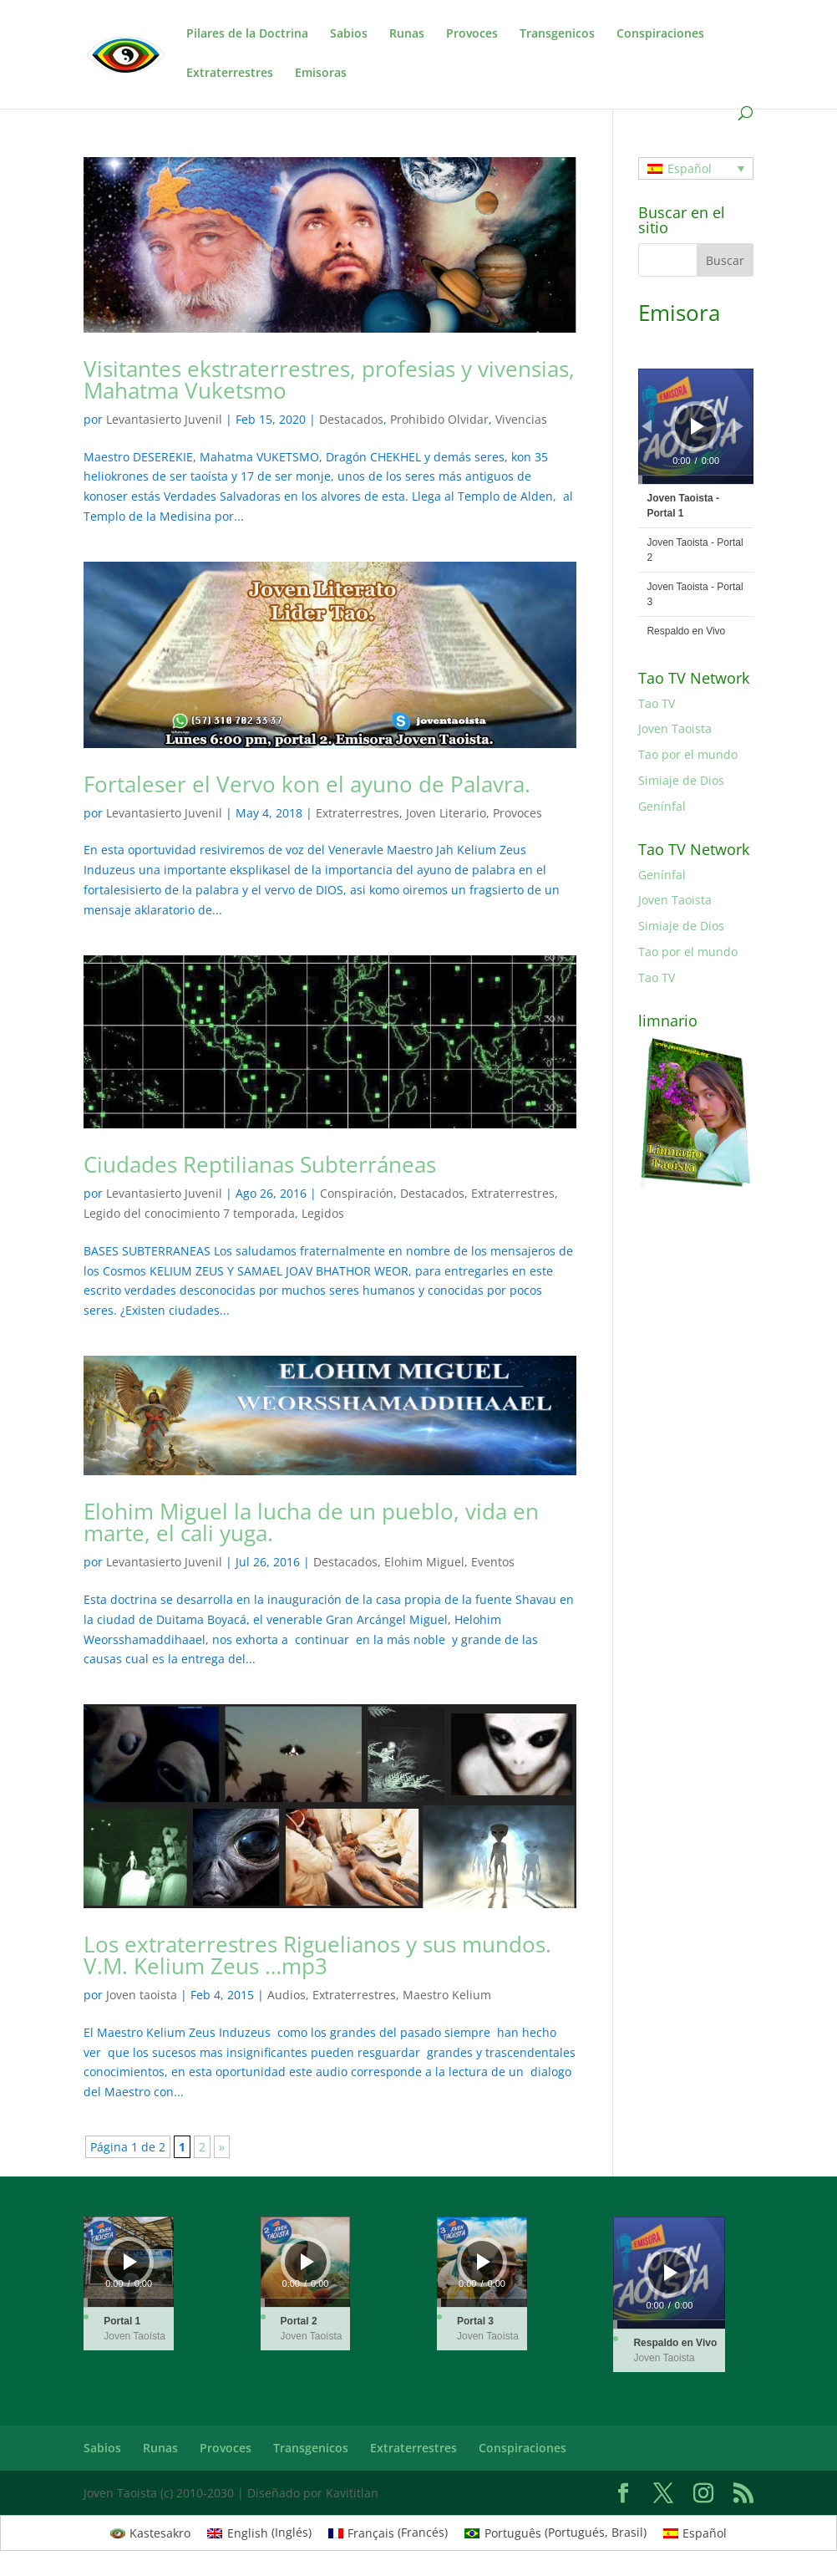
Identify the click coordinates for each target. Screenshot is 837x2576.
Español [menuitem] (689, 168)
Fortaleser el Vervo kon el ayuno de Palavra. (307, 784)
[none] (695, 168)
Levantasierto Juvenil (164, 419)
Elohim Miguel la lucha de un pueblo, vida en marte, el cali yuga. (311, 1522)
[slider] (695, 480)
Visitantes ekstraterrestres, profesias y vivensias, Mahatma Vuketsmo (329, 379)
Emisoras (321, 73)
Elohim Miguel (424, 1562)
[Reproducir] (697, 426)
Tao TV (656, 703)
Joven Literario (446, 813)
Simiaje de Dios (681, 780)
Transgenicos (557, 34)
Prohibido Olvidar (439, 419)
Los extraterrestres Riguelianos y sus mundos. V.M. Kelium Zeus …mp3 (317, 1955)
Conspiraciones (660, 34)
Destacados (351, 419)
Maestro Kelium (447, 1995)
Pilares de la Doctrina (247, 34)
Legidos (323, 1213)
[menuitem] (695, 168)
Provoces (472, 34)
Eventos (493, 1562)
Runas (406, 34)
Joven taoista (141, 1995)
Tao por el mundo (688, 754)
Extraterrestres (229, 73)
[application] (695, 426)
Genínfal (662, 806)
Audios (286, 1995)
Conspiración (356, 1193)
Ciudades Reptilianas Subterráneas (260, 1164)
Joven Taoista (675, 728)
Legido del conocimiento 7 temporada (189, 1213)
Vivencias (521, 419)
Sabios (349, 34)
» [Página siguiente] (222, 2147)
